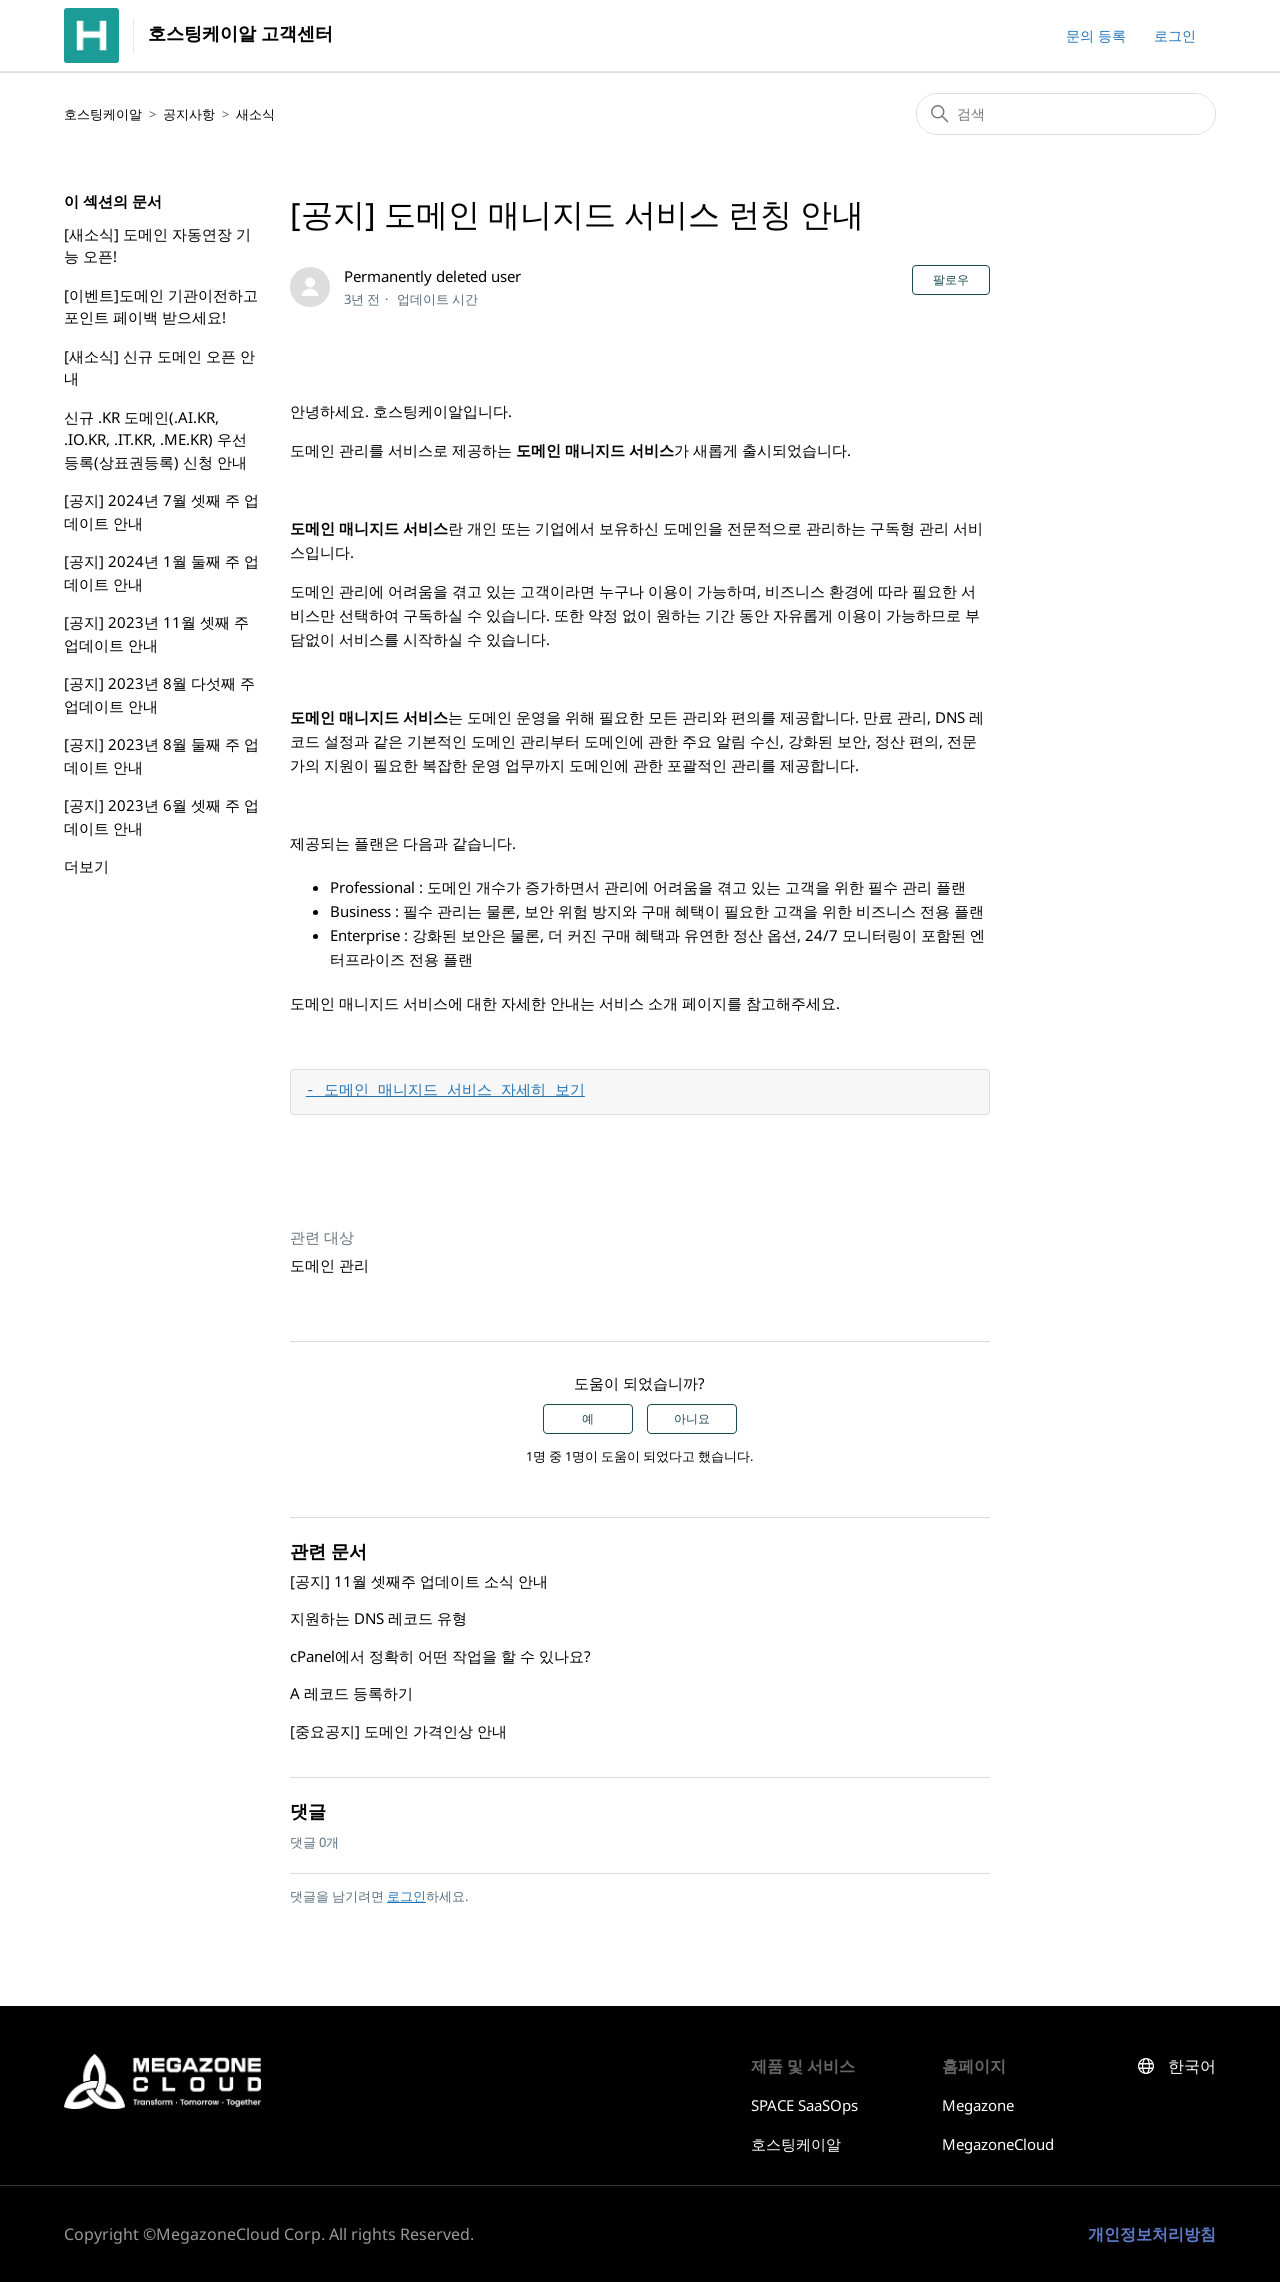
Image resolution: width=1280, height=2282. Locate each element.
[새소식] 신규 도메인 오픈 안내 (159, 367)
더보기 (86, 866)
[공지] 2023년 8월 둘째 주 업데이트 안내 (161, 755)
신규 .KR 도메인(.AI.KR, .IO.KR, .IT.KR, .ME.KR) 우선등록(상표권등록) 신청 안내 (155, 439)
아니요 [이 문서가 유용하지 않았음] (692, 1419)
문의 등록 (1096, 35)
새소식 (255, 114)
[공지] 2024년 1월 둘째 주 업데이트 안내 (161, 572)
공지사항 (189, 114)
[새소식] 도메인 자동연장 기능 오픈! (157, 245)
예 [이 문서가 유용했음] (588, 1419)
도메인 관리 (329, 1265)
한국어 (1192, 2066)
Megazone (978, 2105)
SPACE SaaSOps (804, 2105)
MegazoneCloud (998, 2144)
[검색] (1066, 114)
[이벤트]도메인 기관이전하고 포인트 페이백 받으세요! (161, 306)
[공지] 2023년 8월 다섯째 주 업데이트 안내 (159, 694)
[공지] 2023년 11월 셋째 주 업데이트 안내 (156, 633)
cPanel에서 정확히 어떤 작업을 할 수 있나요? (440, 1656)
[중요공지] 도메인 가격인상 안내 (398, 1731)
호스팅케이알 (103, 114)
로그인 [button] (1175, 35)
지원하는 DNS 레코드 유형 (378, 1618)
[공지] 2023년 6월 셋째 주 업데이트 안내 (161, 816)
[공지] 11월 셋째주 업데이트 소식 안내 (419, 1581)
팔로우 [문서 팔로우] (951, 280)
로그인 (406, 1896)
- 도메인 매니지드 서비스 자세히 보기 (445, 1092)
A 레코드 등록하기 (351, 1693)
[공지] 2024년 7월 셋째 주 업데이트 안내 (161, 511)
